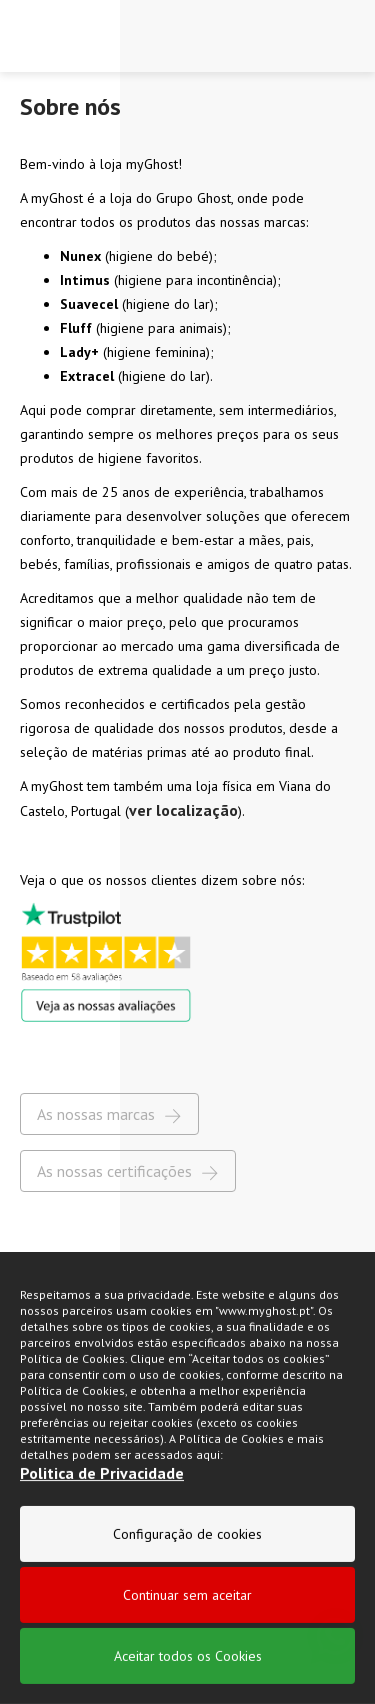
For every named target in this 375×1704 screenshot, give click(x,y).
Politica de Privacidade (102, 1519)
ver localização (183, 810)
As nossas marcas (109, 1114)
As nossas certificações (128, 1171)
